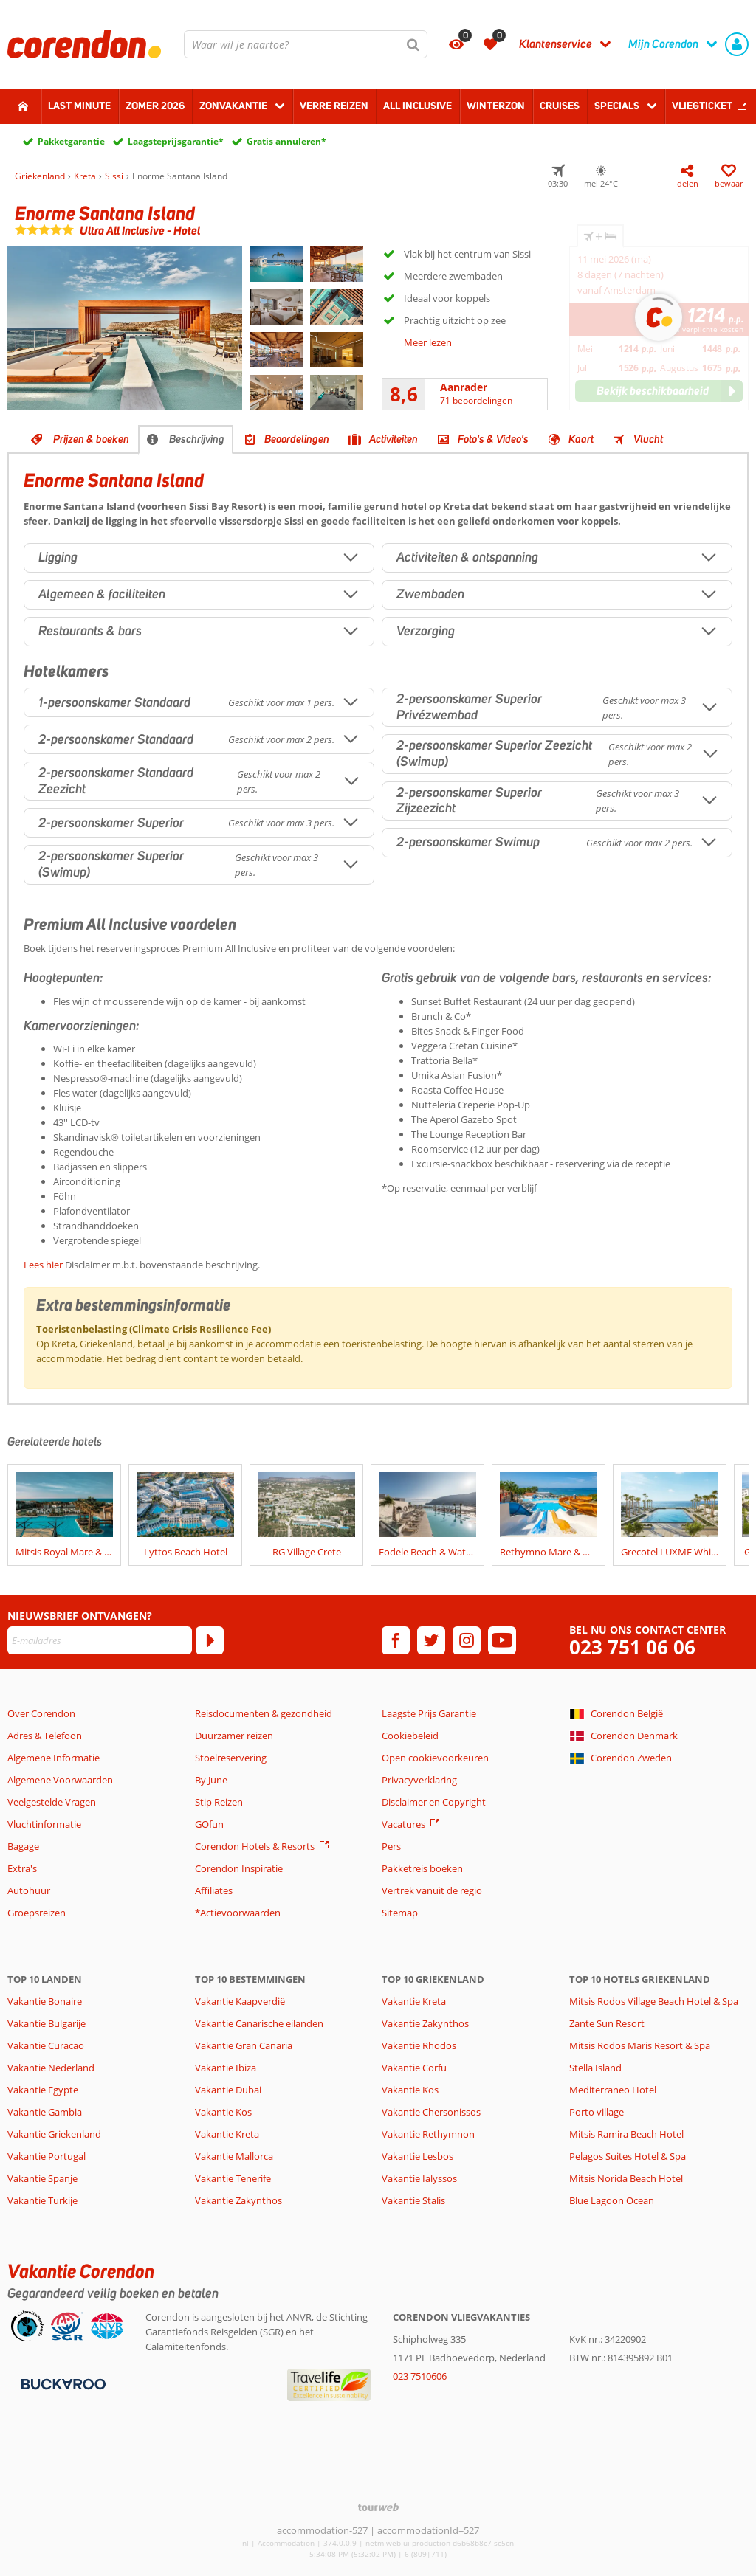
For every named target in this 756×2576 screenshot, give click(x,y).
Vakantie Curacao (45, 2045)
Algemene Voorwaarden (60, 1779)
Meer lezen (428, 342)
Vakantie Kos (223, 2112)
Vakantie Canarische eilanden (259, 2023)
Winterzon (496, 105)
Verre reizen (334, 105)
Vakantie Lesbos (417, 2156)
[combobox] (305, 44)
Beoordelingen (296, 439)
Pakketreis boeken (422, 1868)
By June (211, 1779)
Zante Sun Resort (607, 2023)
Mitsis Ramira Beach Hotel (626, 2134)
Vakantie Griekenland (54, 2134)
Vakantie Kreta (227, 2134)
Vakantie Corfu (414, 2067)
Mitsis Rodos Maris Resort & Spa (639, 2045)
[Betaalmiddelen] (61, 2382)
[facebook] (396, 1640)
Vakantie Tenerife (233, 2178)
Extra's (22, 1868)
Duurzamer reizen (234, 1735)
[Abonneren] (210, 1640)
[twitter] (431, 1640)
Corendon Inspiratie (239, 1868)
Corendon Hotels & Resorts (255, 1846)
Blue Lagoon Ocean (611, 2200)
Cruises (560, 105)
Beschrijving (196, 439)
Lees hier (43, 1264)
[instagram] (467, 1640)
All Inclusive (417, 105)
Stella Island (595, 2067)
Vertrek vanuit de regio (432, 1890)
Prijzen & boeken (91, 439)
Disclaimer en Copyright (434, 1802)
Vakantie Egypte (42, 2089)
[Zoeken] (413, 44)
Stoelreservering (231, 1757)
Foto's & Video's (493, 439)
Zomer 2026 (155, 105)
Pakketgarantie (71, 141)
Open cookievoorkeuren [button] (435, 1757)
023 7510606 (420, 2376)
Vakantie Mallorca (234, 2156)
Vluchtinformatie (44, 1824)
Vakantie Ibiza (225, 2067)
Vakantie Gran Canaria (243, 2045)
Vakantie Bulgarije (46, 2023)
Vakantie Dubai (228, 2089)
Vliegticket (702, 105)
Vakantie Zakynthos (238, 2200)
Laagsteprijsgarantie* (176, 141)
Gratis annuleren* (286, 141)
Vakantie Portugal (46, 2156)
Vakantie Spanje (42, 2178)
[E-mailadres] (99, 1640)
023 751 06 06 (632, 1647)
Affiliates (214, 1890)
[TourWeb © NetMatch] (378, 2507)
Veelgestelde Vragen (51, 1802)
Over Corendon (41, 1713)
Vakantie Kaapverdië (240, 2001)
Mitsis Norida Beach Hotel (626, 2178)
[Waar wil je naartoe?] (305, 44)
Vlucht (648, 439)
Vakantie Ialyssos (419, 2178)
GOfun (209, 1824)
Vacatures (403, 1824)
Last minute (79, 105)
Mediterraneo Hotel (612, 2089)
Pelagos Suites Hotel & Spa (627, 2156)
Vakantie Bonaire (44, 2001)
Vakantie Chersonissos (431, 2112)
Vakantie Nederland (50, 2067)
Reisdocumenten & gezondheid (263, 1713)
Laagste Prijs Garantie (429, 1713)
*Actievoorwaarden (238, 1912)
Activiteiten (393, 439)
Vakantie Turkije (42, 2200)
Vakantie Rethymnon (428, 2134)
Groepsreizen (36, 1912)
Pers (391, 1846)
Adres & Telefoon (44, 1735)
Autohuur (28, 1890)
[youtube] (502, 1640)
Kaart (581, 439)
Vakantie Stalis (413, 2200)
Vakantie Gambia (44, 2112)
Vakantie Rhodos (419, 2045)
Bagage (23, 1846)
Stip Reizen (219, 1802)
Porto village (596, 2112)
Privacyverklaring (419, 1779)
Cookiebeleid (410, 1735)
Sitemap (400, 1912)
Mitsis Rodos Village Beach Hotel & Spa (653, 2001)
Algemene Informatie (53, 1757)
